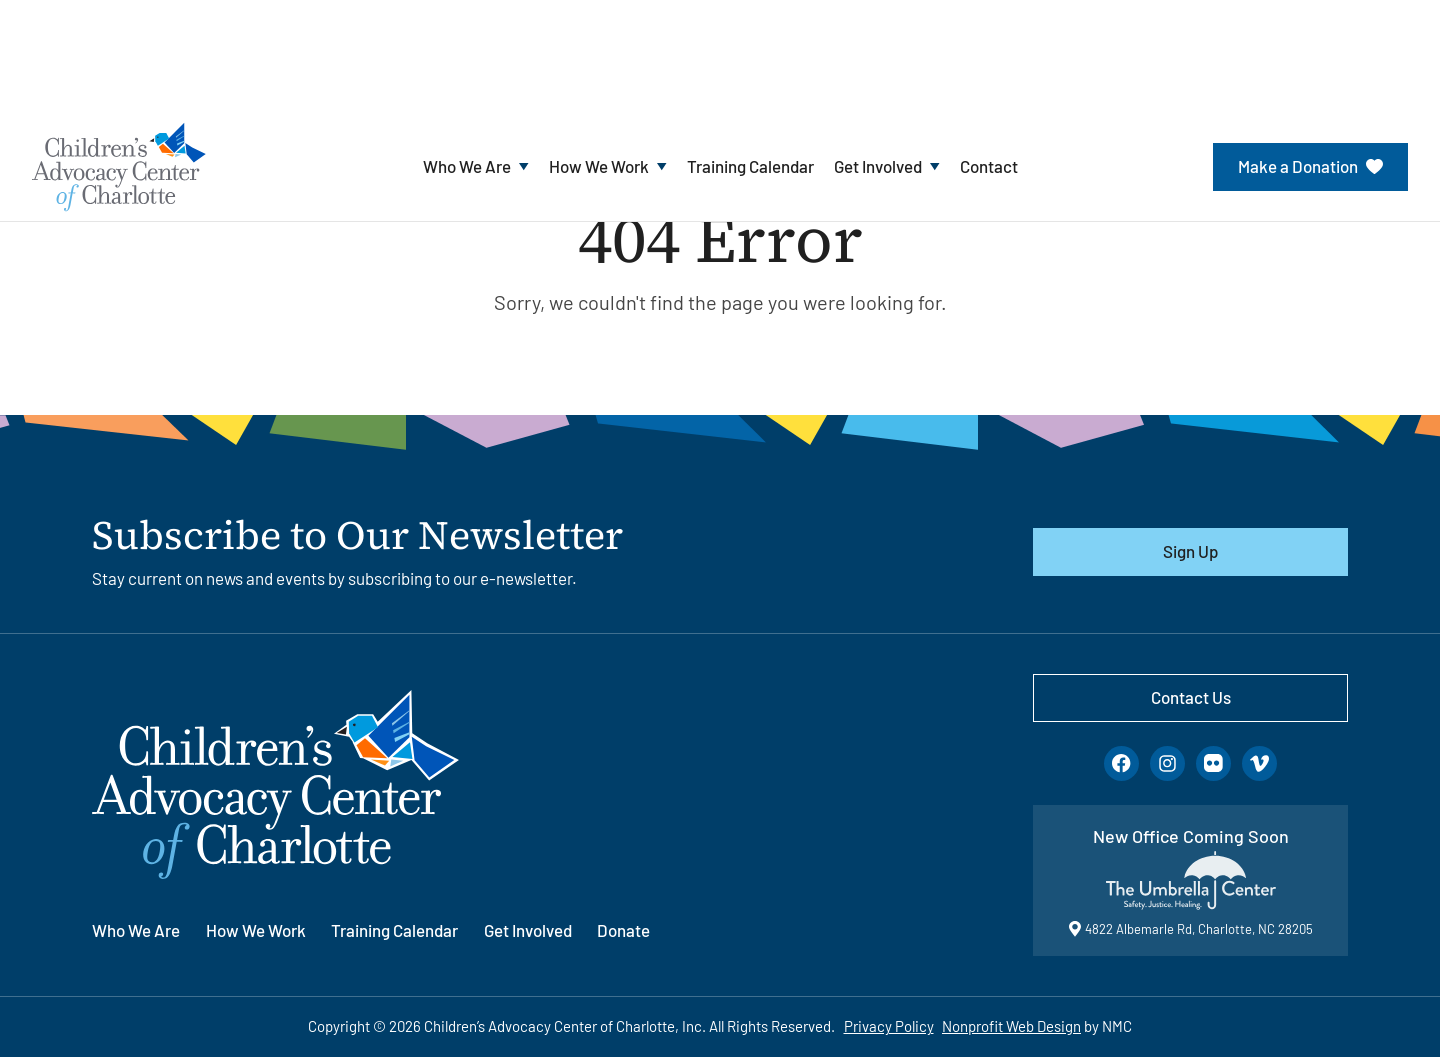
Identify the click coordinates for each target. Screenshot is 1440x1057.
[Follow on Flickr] (1213, 763)
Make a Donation (1310, 166)
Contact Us (1191, 697)
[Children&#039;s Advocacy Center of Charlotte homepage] (120, 166)
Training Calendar (394, 930)
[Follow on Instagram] (1167, 763)
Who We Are (136, 930)
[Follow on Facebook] (1121, 763)
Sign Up (1190, 551)
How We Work (256, 930)
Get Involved (528, 930)
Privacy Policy (889, 1026)
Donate (623, 930)
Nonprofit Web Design (1011, 1026)
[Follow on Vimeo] (1259, 763)
